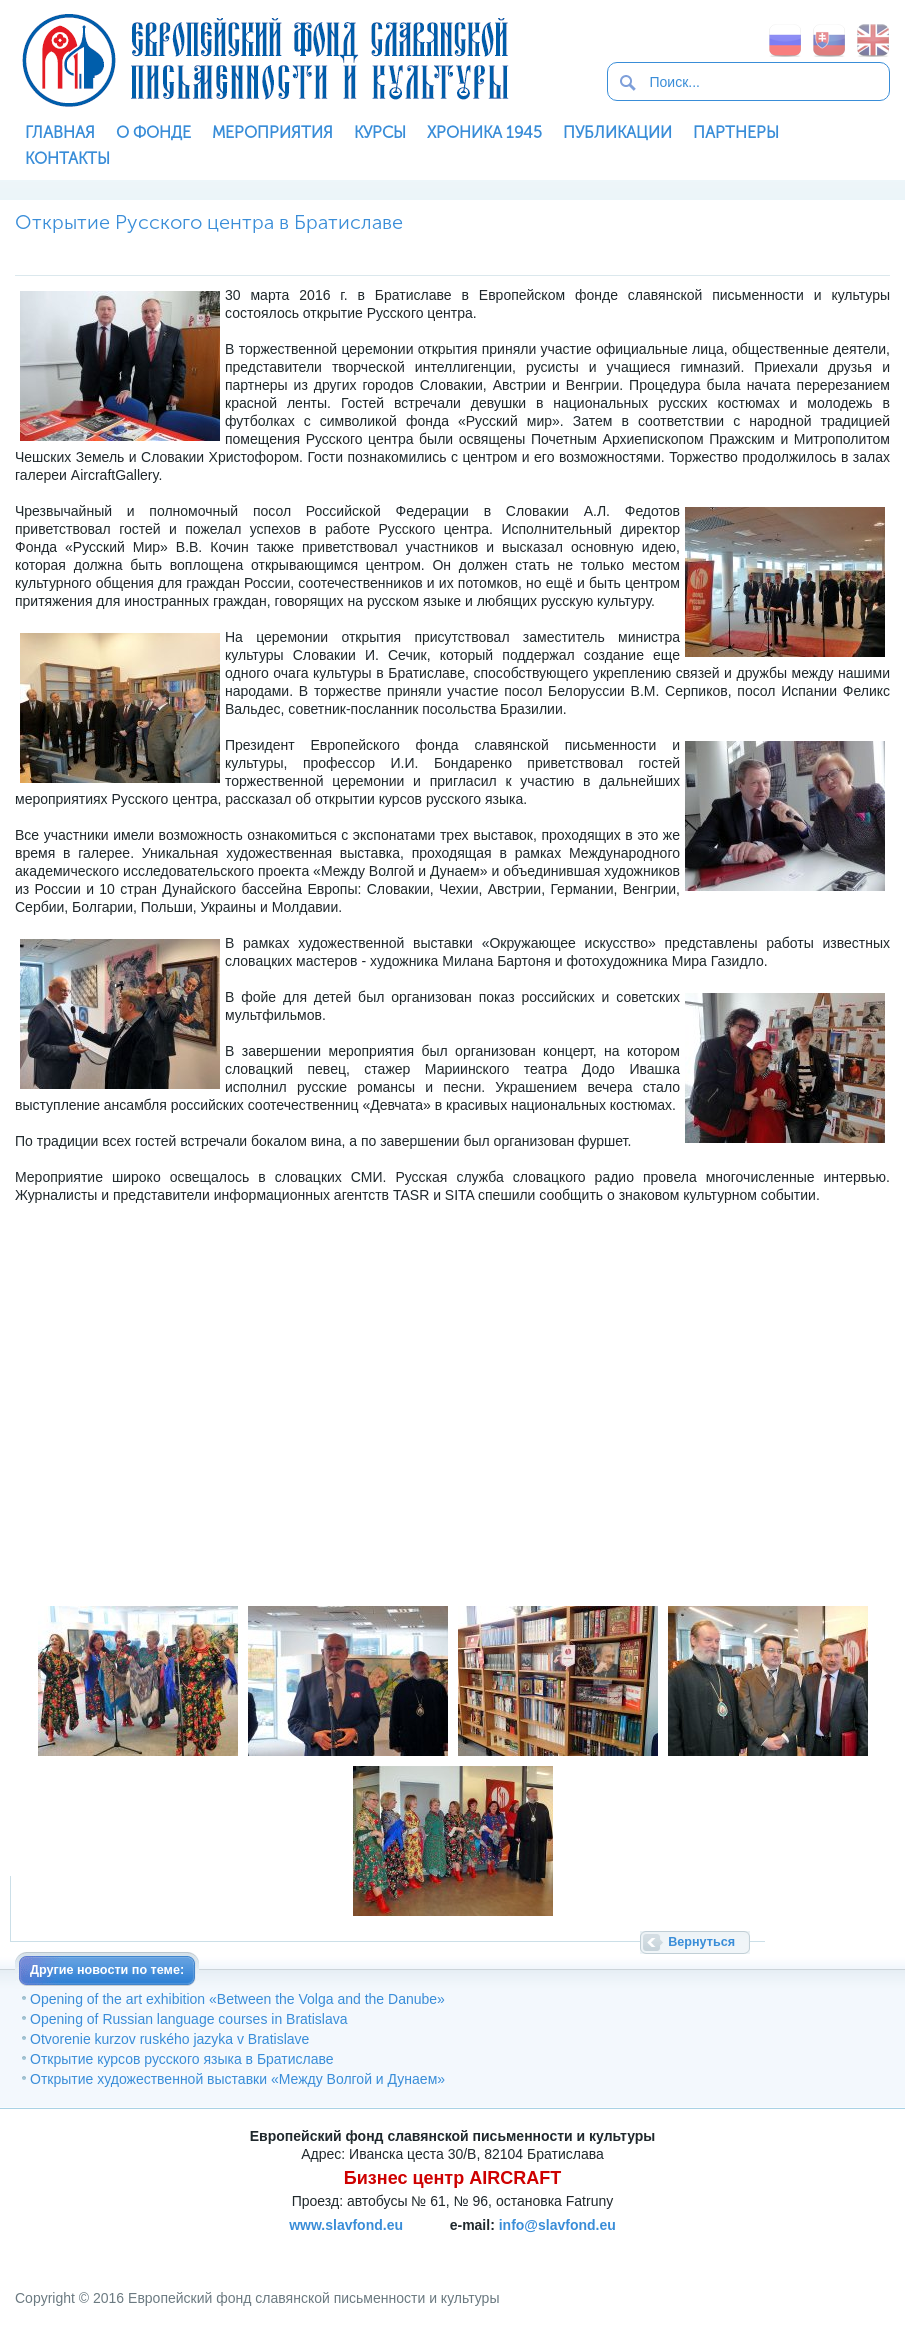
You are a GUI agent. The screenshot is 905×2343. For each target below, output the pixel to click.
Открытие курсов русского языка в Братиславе (182, 2059)
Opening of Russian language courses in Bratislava (189, 2019)
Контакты (67, 158)
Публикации (617, 132)
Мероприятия (272, 132)
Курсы (380, 132)
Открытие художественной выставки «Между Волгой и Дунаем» (237, 2079)
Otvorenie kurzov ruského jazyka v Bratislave (169, 2039)
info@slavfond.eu (557, 2225)
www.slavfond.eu (346, 2225)
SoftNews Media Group (571, 2248)
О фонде (153, 132)
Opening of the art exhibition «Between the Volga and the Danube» (237, 1999)
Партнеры (736, 132)
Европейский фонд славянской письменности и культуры (265, 60)
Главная (60, 132)
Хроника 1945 (484, 132)
